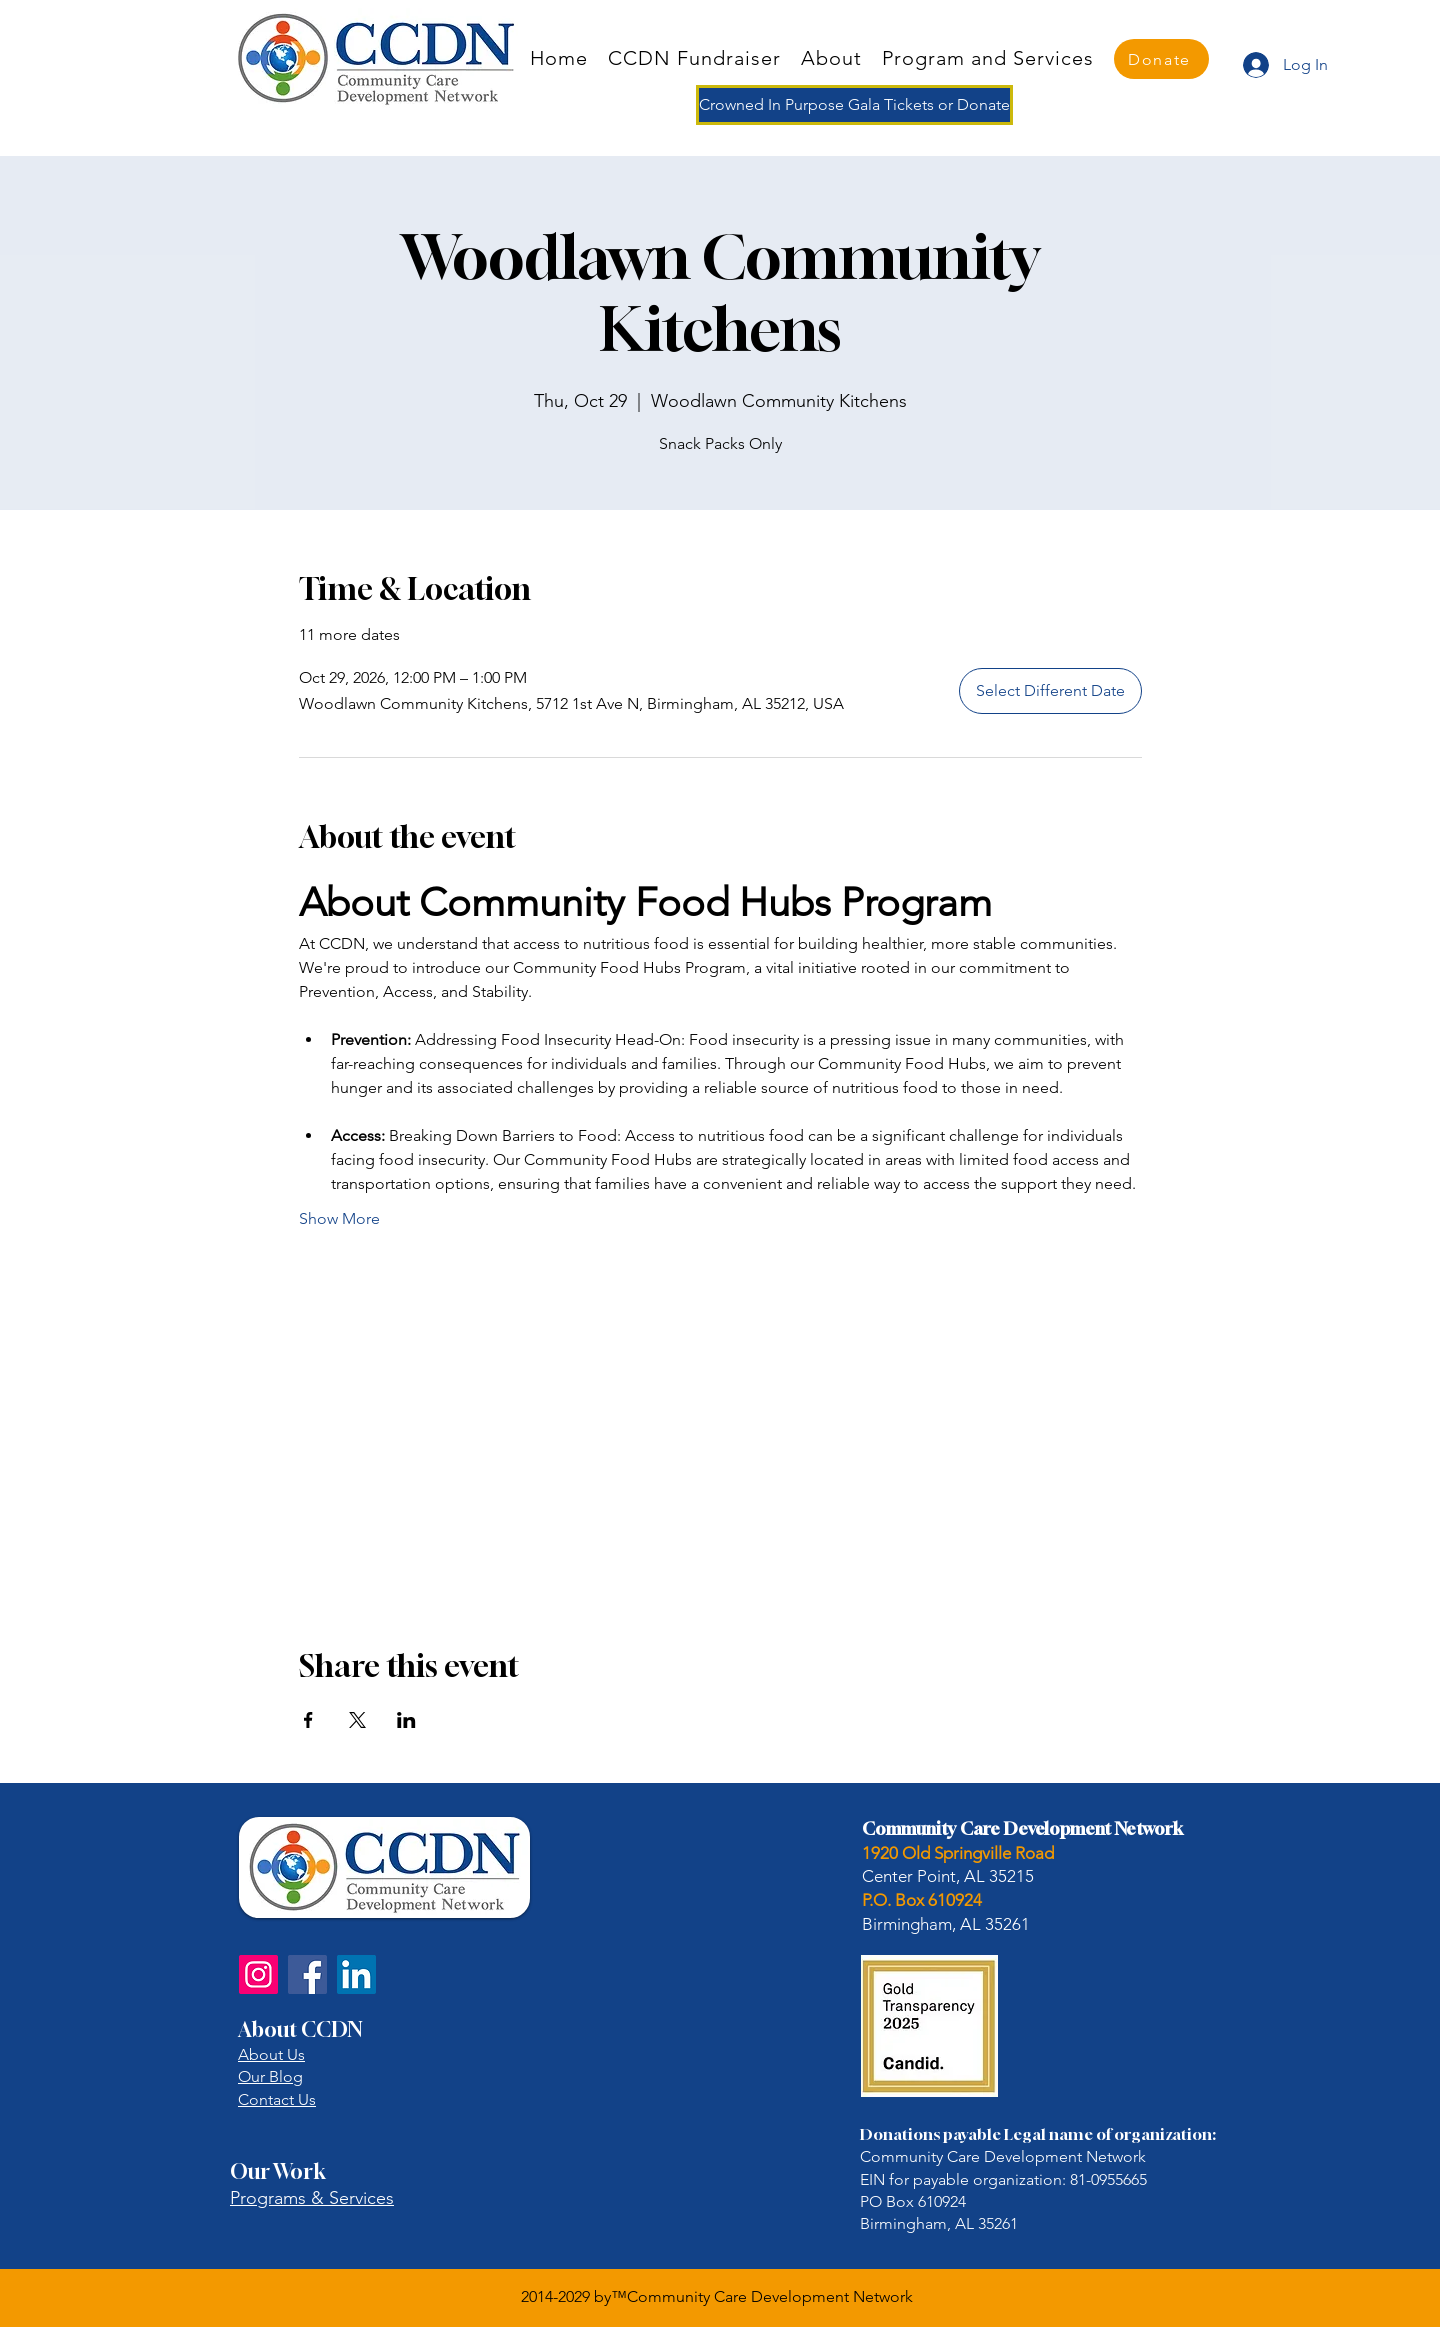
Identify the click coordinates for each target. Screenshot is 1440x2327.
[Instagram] (258, 1974)
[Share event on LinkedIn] (406, 1720)
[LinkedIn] (356, 1974)
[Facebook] (307, 1974)
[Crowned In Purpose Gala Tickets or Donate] (854, 105)
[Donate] (1161, 59)
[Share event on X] (357, 1720)
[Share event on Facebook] (308, 1720)
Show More (339, 1218)
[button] (988, 58)
